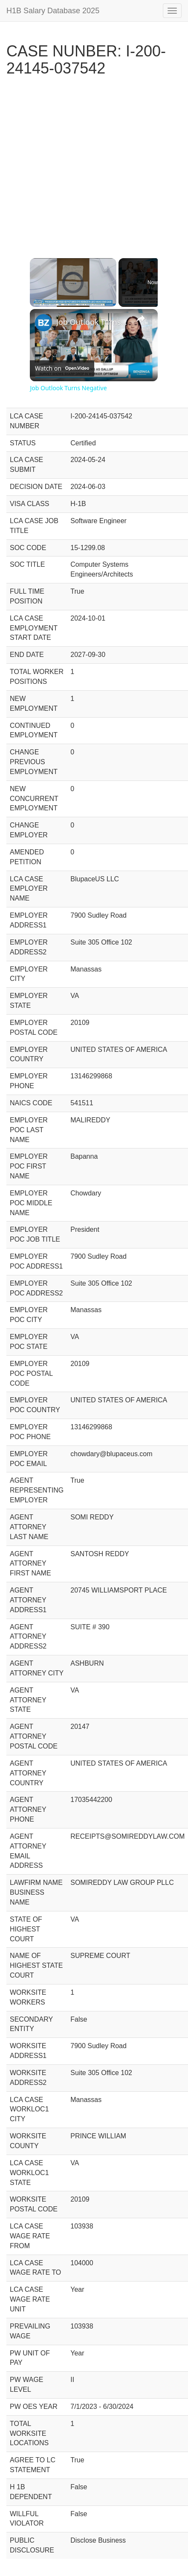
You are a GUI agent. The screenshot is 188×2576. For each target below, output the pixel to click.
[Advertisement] (91, 161)
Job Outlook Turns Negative (92, 322)
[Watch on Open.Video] (62, 368)
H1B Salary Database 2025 (52, 10)
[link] (43, 322)
